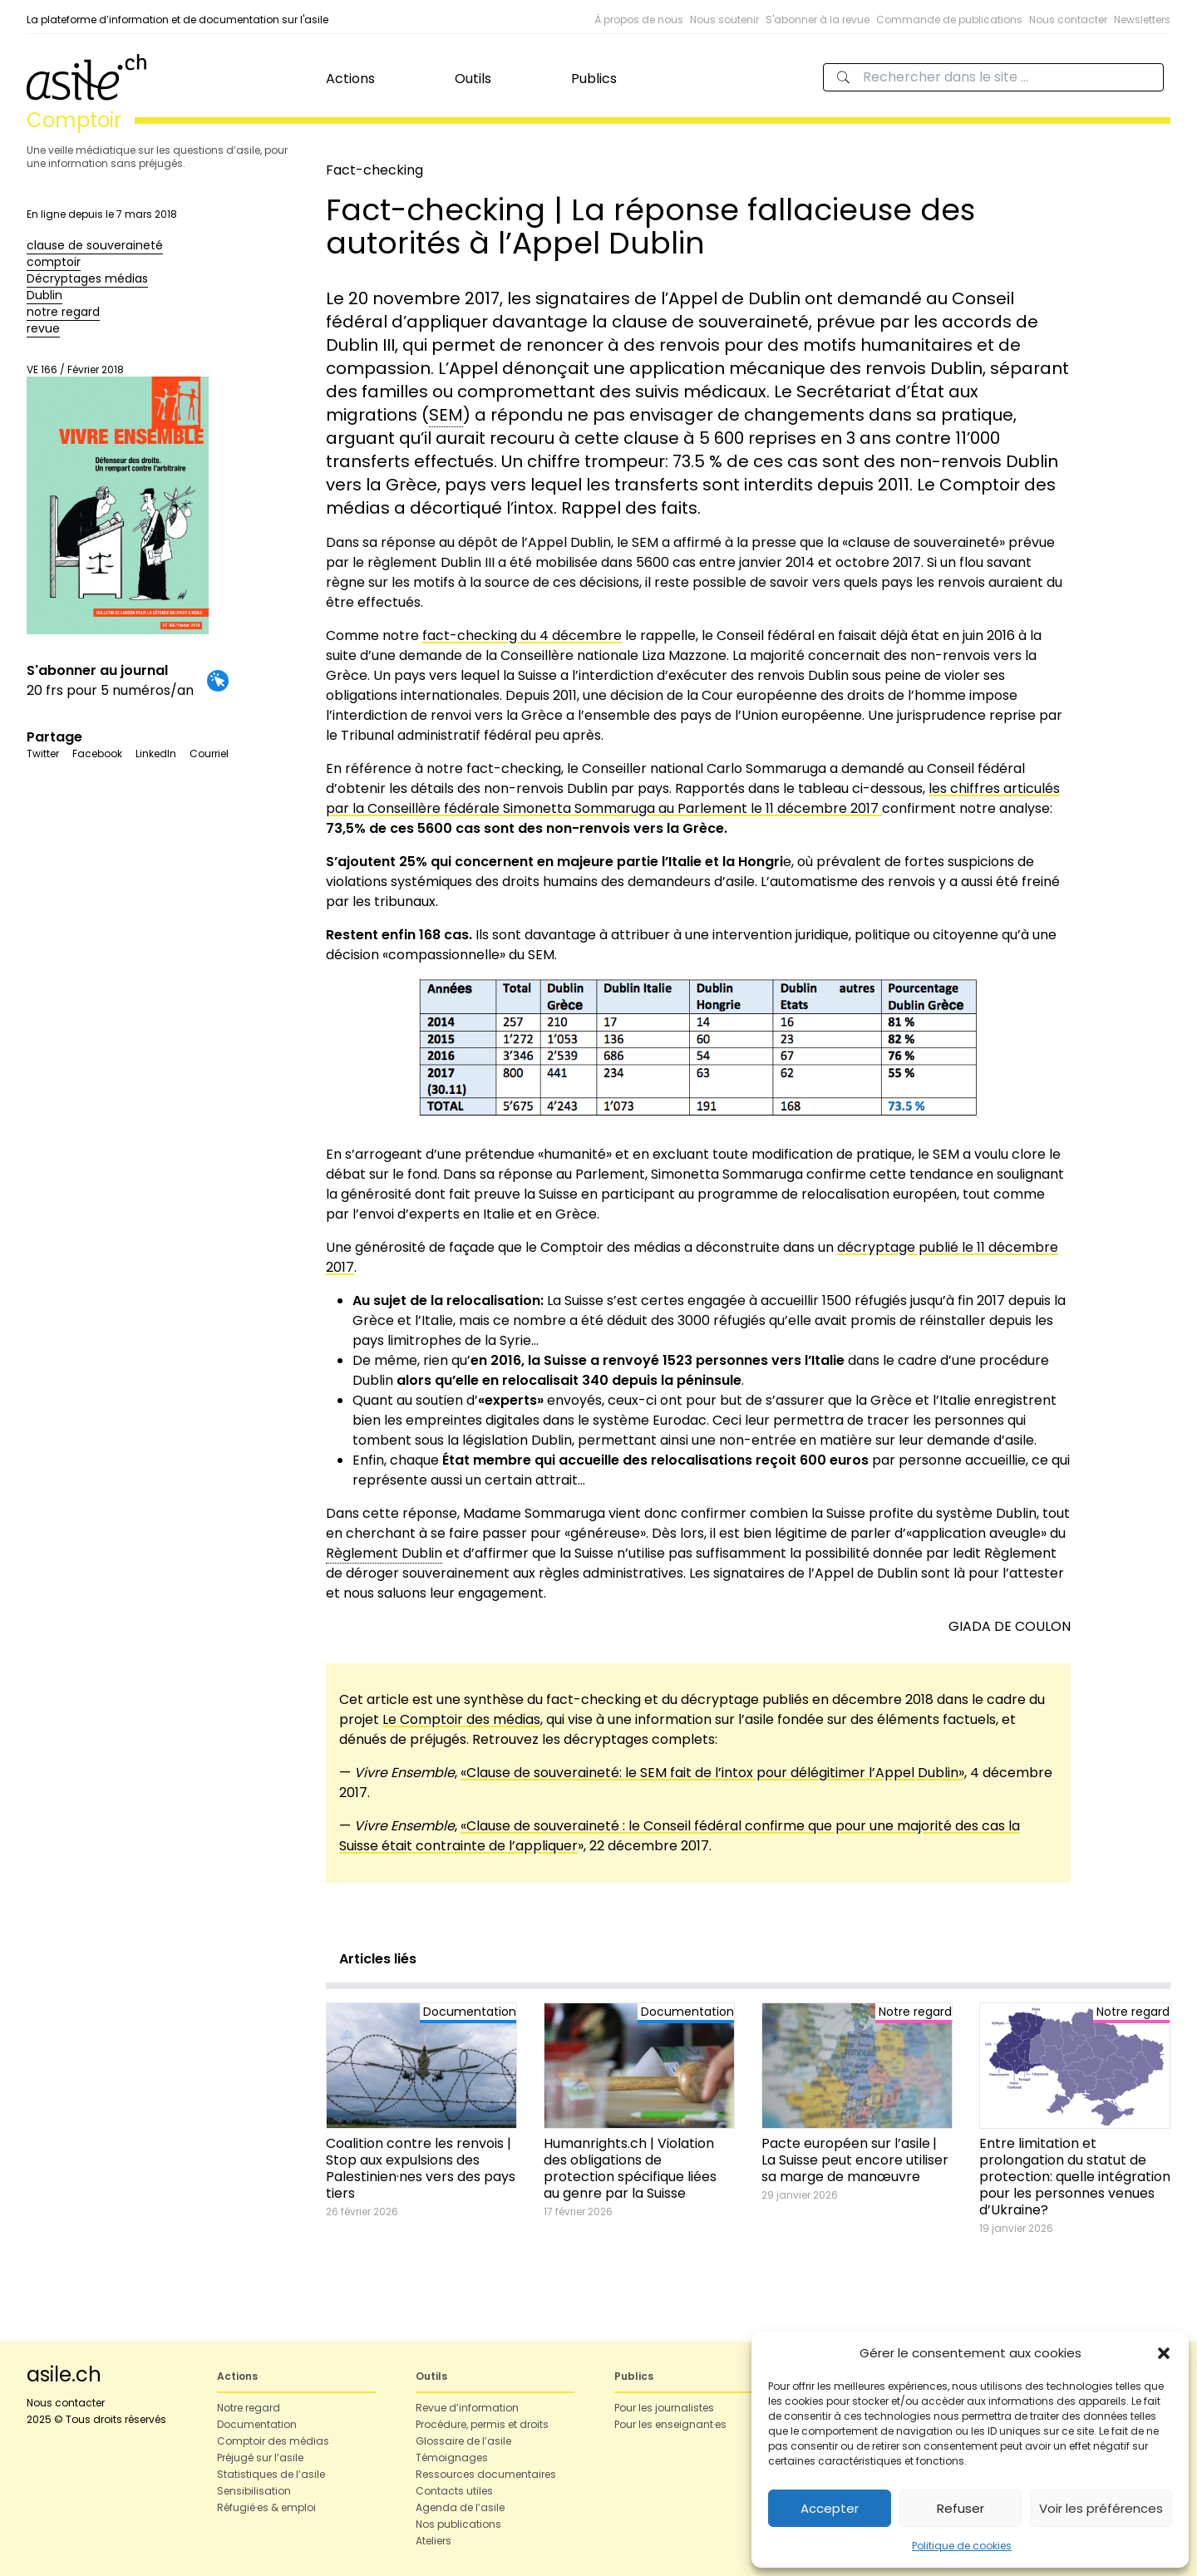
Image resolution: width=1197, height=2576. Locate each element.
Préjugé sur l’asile (260, 2457)
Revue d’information (467, 2408)
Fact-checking (374, 170)
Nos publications (458, 2524)
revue (43, 328)
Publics (594, 78)
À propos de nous (638, 19)
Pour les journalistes (664, 2408)
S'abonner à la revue (817, 19)
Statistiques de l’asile (271, 2474)
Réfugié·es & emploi (266, 2507)
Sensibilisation (254, 2491)
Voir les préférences (1101, 2508)
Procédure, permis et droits (482, 2424)
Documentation (257, 2424)
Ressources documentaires (486, 2474)
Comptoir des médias (273, 2441)
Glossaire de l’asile (463, 2441)
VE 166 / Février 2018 (118, 498)
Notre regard (248, 2408)
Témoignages (452, 2457)
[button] (1163, 2353)
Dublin (44, 295)
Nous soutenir (724, 19)
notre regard (63, 311)
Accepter (829, 2508)
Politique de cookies (962, 2546)
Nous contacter (1068, 19)
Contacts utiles (454, 2491)
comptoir (54, 262)
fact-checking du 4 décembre (522, 635)
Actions (350, 78)
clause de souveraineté (95, 245)
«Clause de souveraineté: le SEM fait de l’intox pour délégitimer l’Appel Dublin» (712, 1772)
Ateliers (433, 2541)
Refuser (960, 2508)
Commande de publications (949, 19)
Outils (473, 78)
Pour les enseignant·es (670, 2424)
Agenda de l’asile (460, 2507)
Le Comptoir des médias (461, 1719)
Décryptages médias (87, 278)
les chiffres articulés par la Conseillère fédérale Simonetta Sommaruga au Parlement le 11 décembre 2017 (693, 798)
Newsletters (1142, 19)
